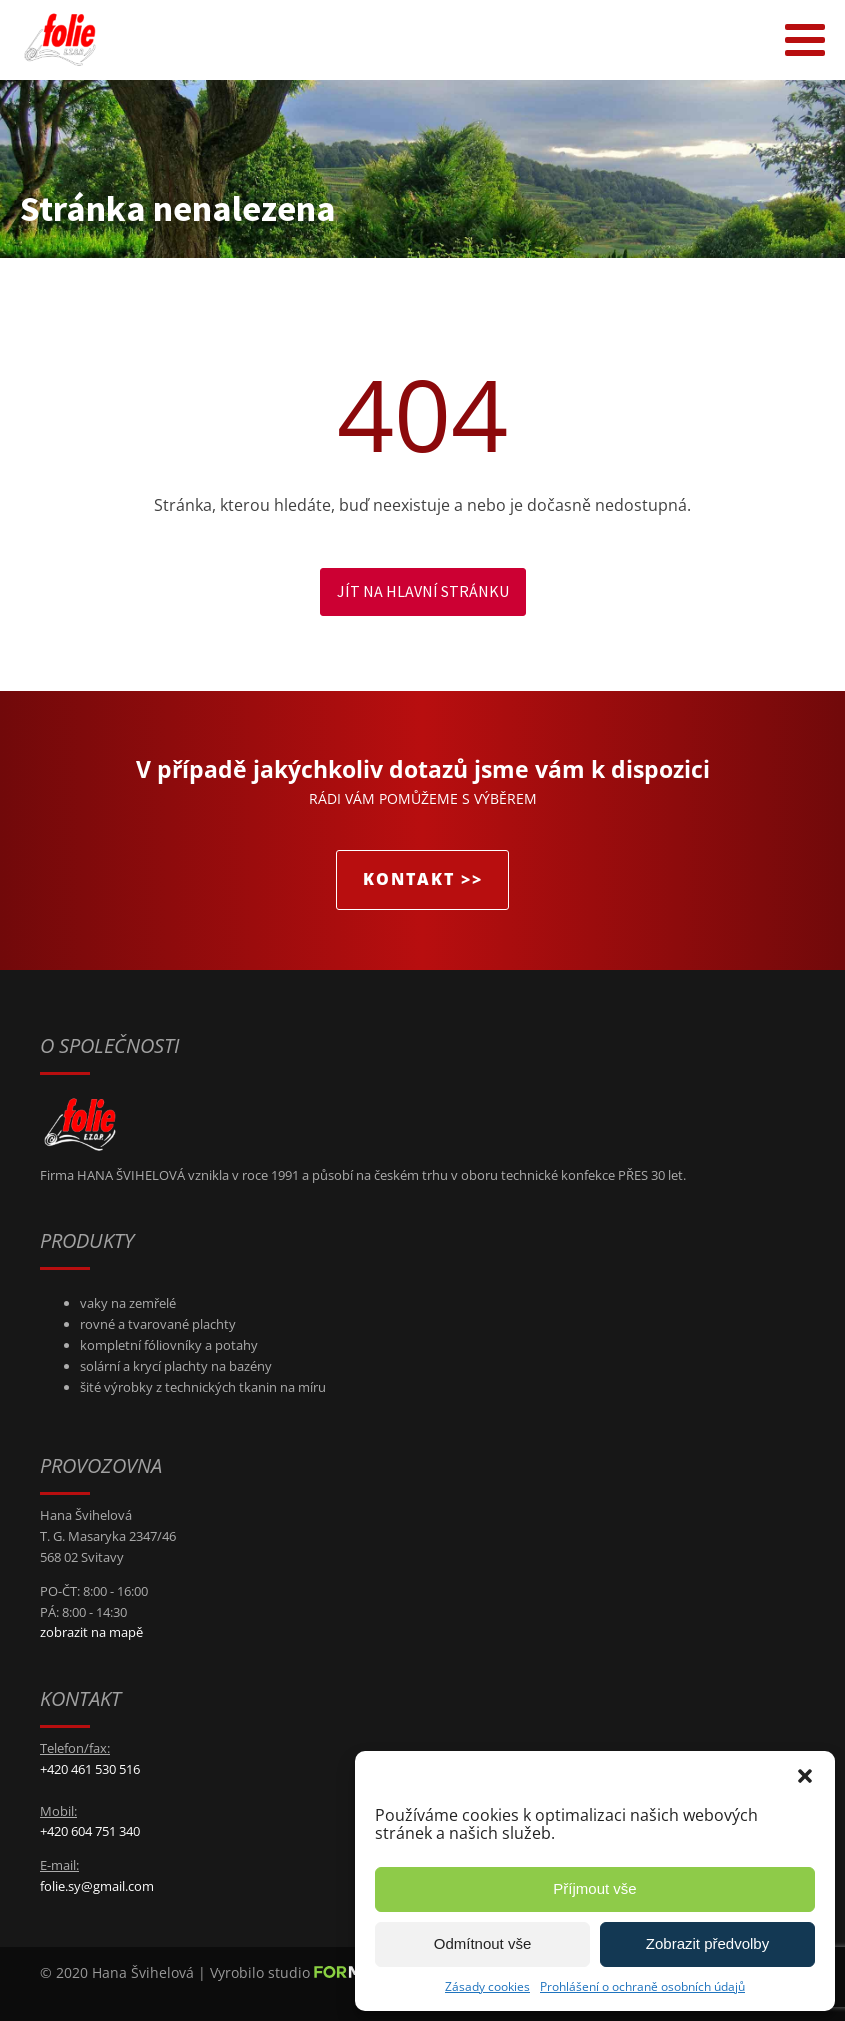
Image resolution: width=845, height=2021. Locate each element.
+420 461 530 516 (90, 1769)
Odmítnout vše (483, 1943)
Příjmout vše (594, 1888)
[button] (805, 1776)
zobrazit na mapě (91, 1632)
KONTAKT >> (423, 879)
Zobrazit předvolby (707, 1943)
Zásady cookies (487, 1986)
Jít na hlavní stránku (423, 591)
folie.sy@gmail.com (97, 1886)
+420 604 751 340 (90, 1831)
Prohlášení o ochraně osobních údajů (642, 1986)
